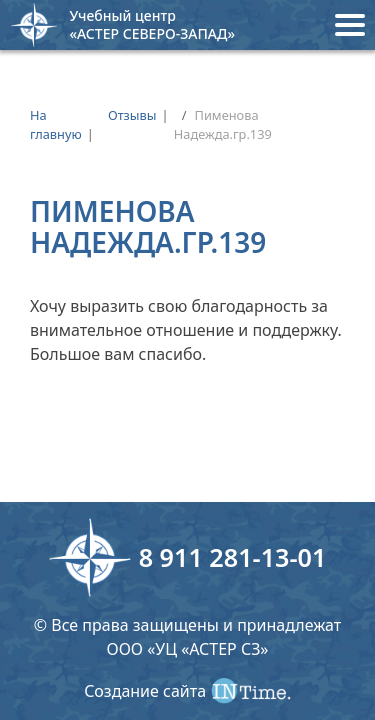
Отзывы (132, 115)
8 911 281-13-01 (233, 557)
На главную (56, 124)
